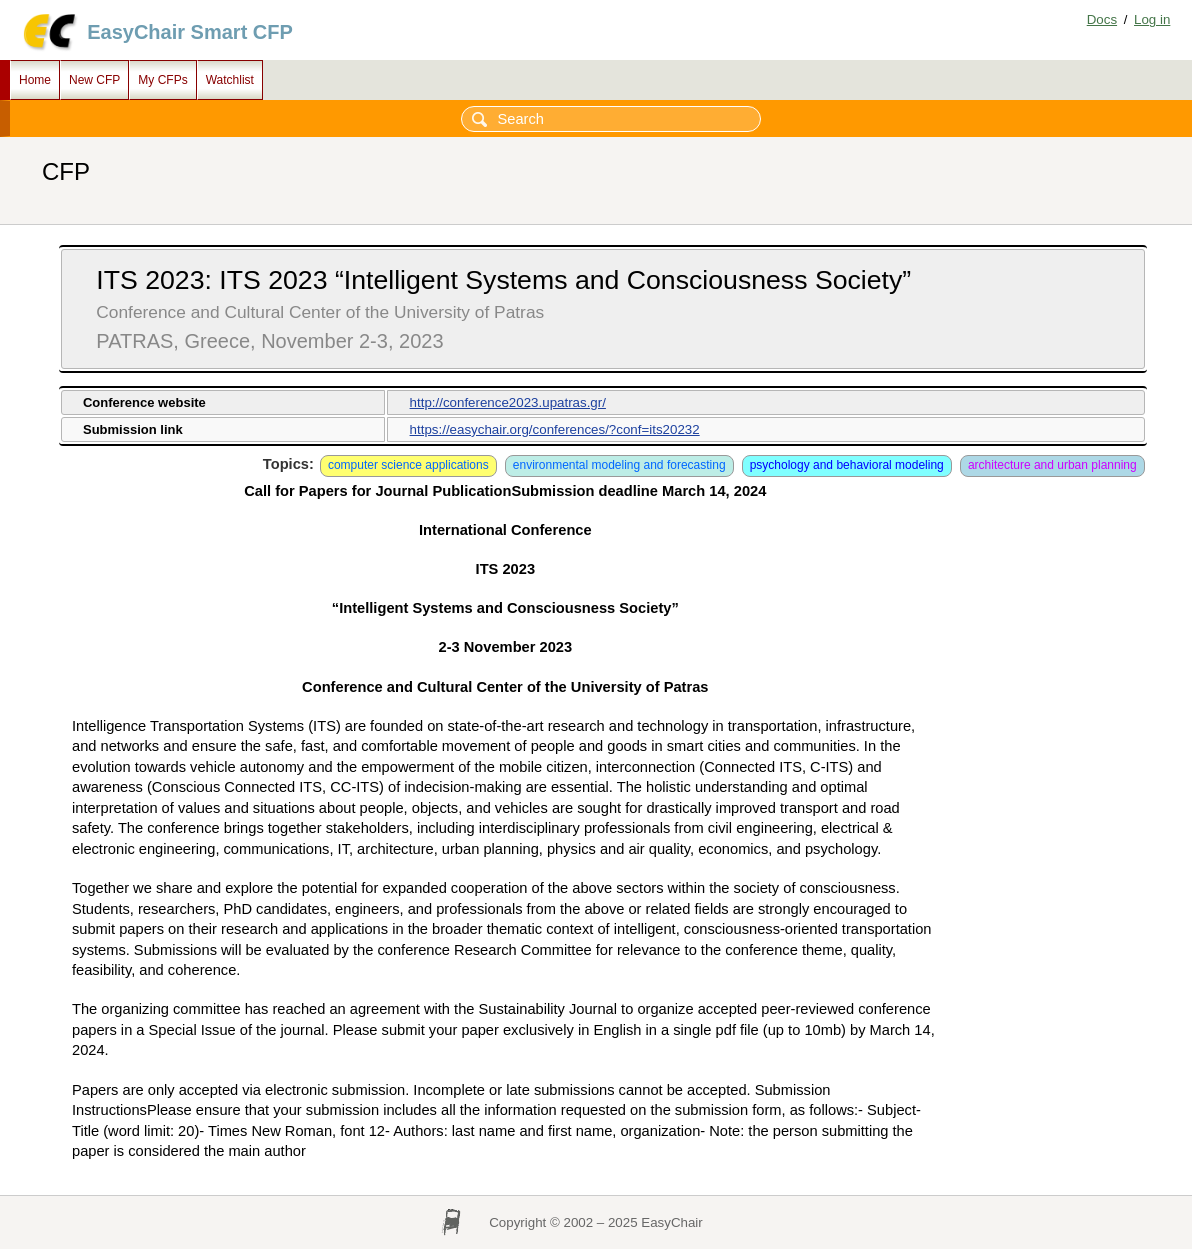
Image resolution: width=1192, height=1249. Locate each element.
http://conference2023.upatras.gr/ (508, 402)
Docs (1102, 19)
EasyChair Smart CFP (190, 32)
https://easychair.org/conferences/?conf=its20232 (555, 429)
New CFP (94, 80)
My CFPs (162, 80)
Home (35, 80)
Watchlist (230, 80)
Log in (1152, 19)
